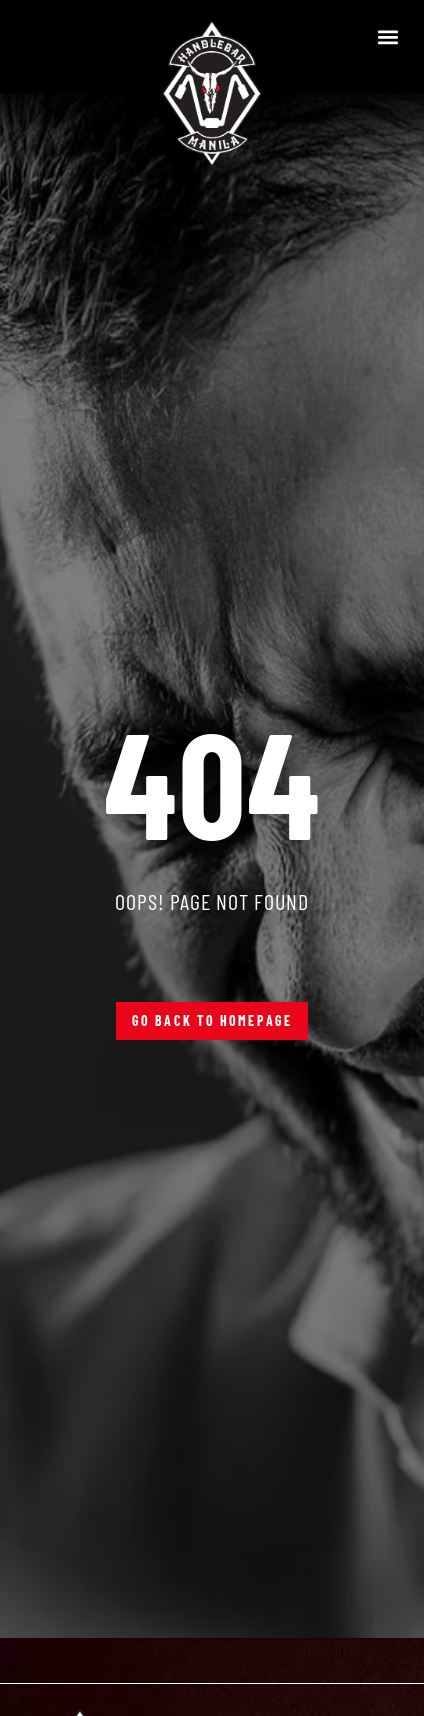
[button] (387, 36)
